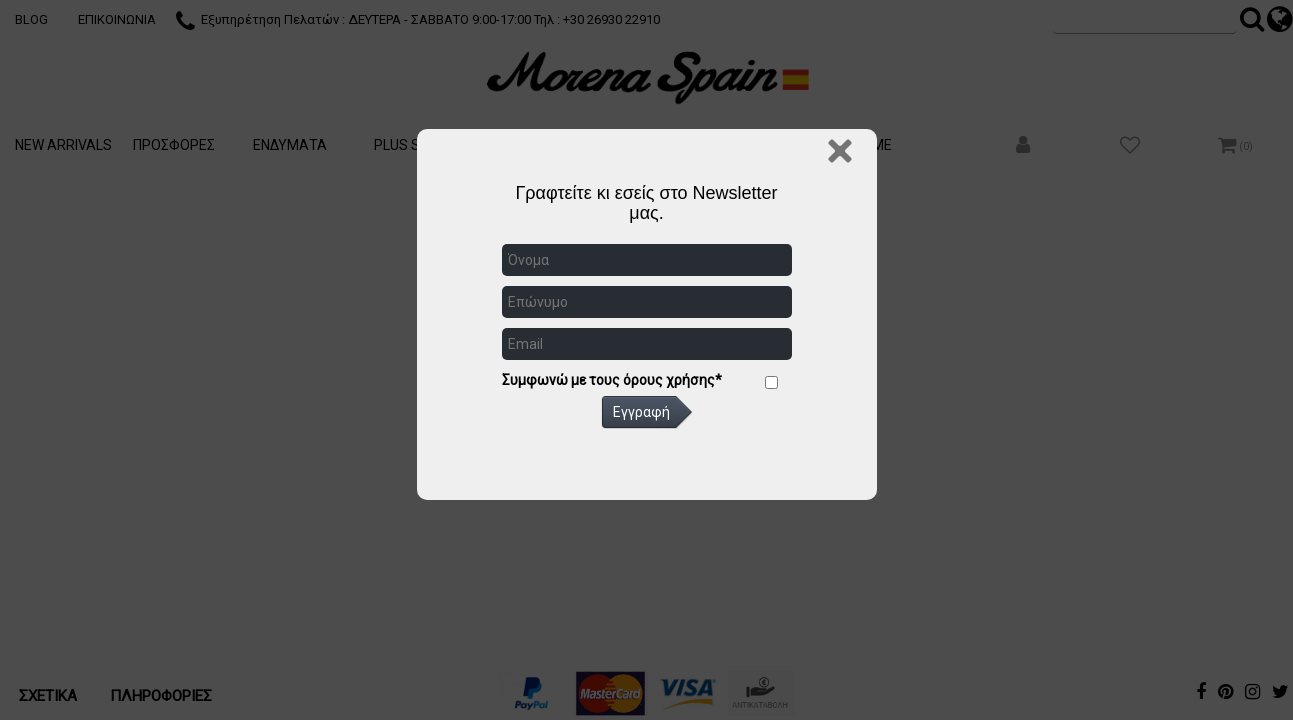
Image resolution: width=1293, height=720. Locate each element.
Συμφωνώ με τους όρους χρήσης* (612, 380)
